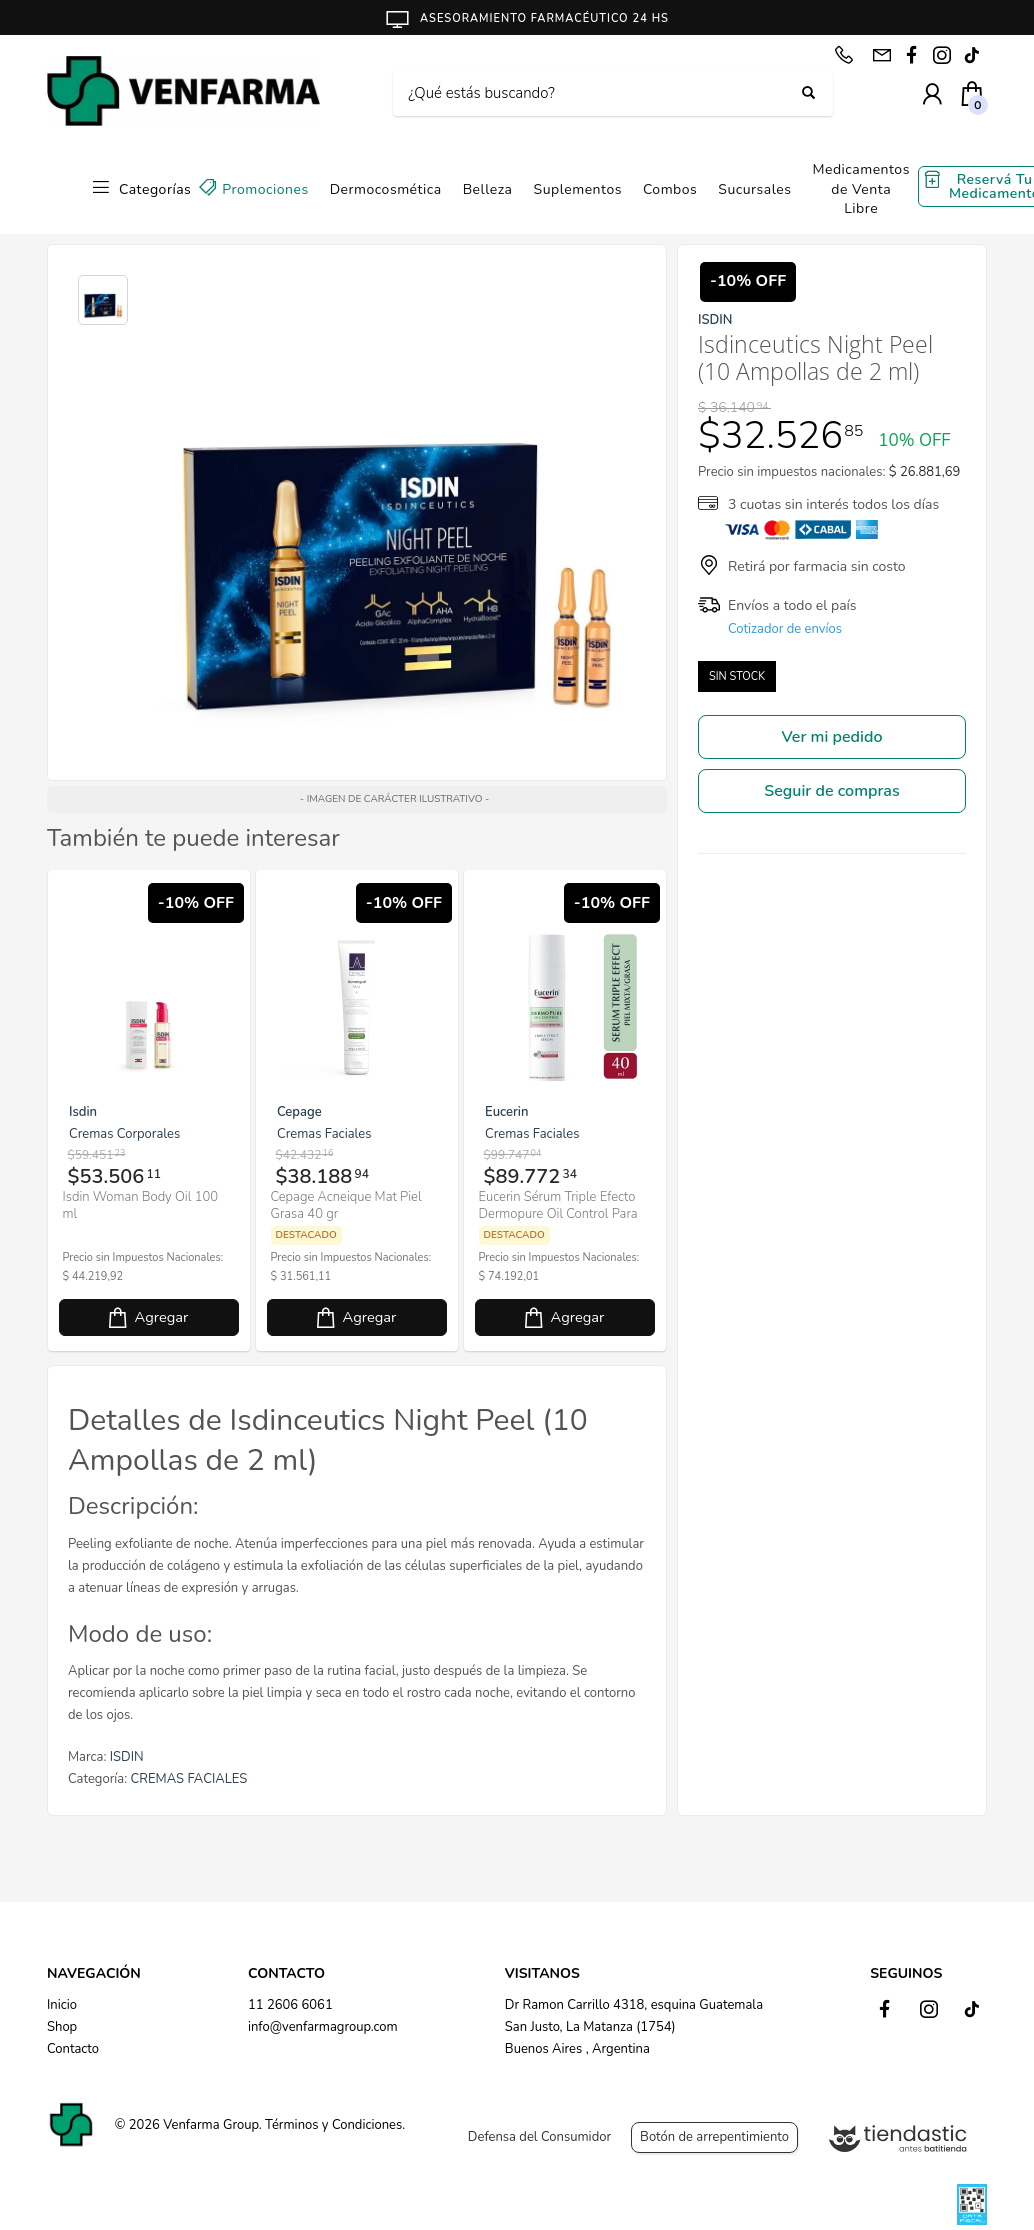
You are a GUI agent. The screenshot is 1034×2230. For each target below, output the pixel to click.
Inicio (62, 2005)
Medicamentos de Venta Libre (860, 189)
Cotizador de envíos (785, 629)
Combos (670, 189)
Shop (62, 2027)
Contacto (73, 2049)
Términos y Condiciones (333, 2125)
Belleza (488, 189)
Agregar (262, 1333)
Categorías (155, 189)
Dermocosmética (386, 189)
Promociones (265, 189)
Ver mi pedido (832, 737)
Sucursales (754, 189)
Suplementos (578, 189)
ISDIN (127, 1773)
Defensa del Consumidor (539, 2137)
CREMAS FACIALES (189, 1795)
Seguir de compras (831, 791)
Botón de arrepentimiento (714, 2137)
